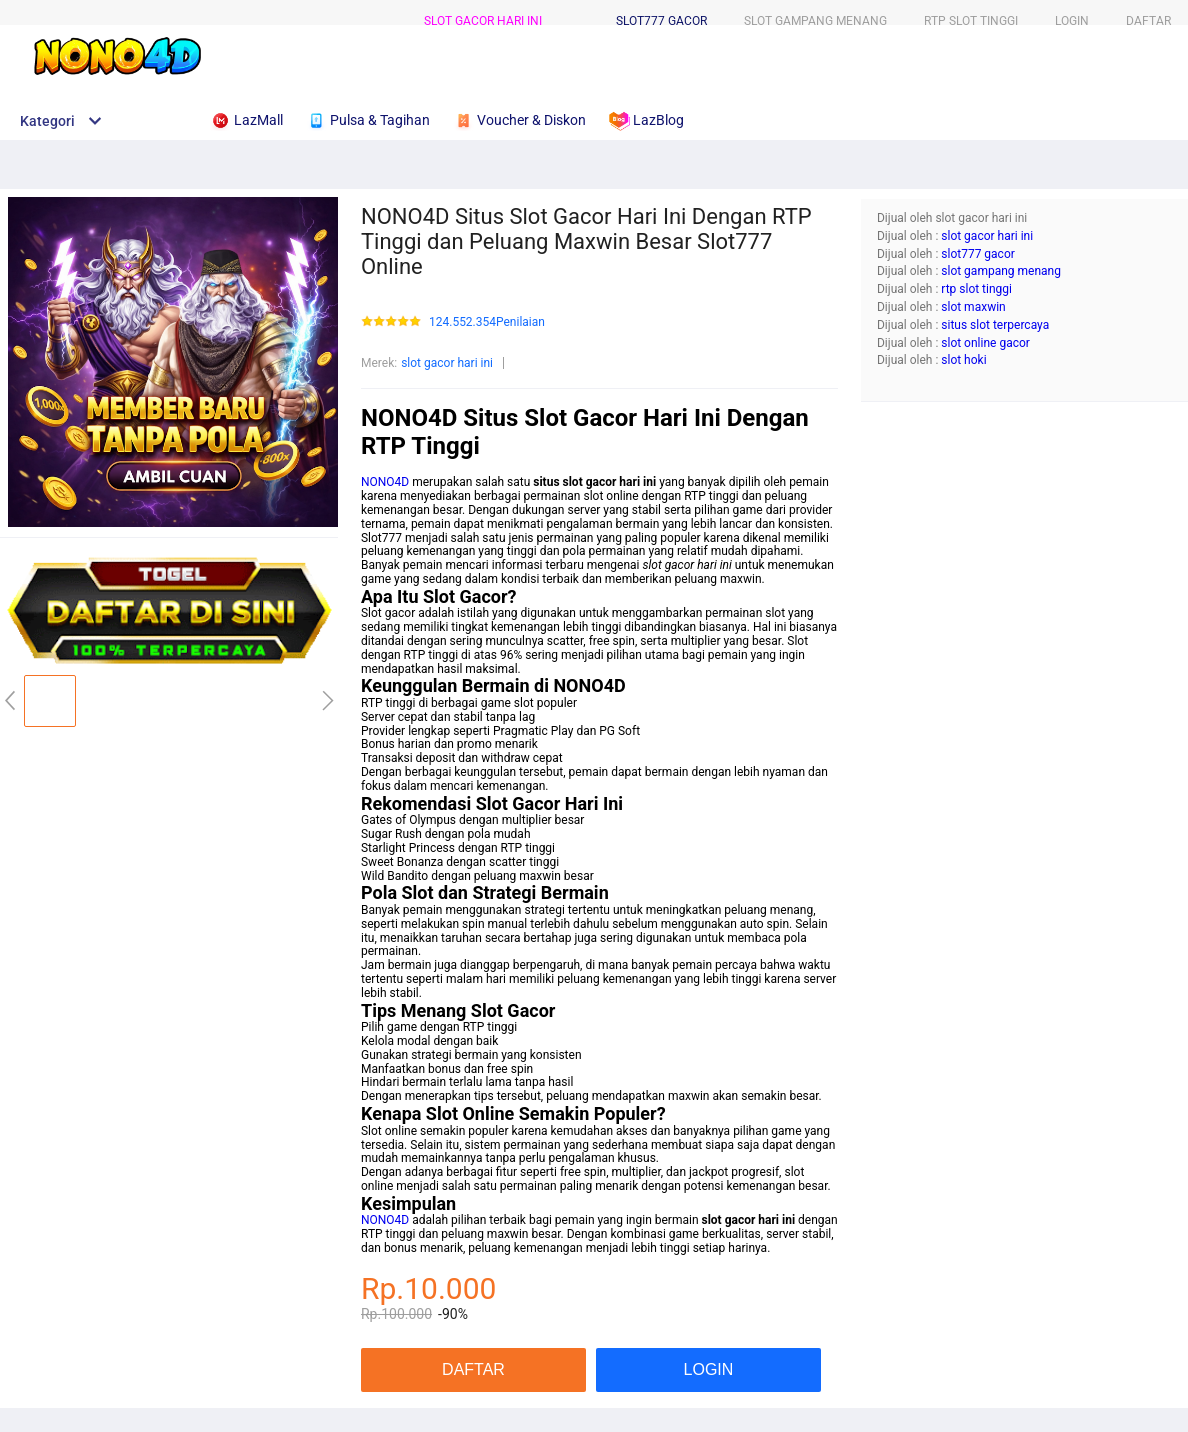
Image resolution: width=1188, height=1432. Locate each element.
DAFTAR (1148, 21)
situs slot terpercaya (995, 325)
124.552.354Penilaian (487, 322)
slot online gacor (985, 343)
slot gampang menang (1001, 271)
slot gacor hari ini (483, 21)
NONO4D (385, 482)
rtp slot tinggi (976, 289)
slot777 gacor (661, 21)
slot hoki (963, 360)
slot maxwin (973, 307)
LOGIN (1072, 21)
